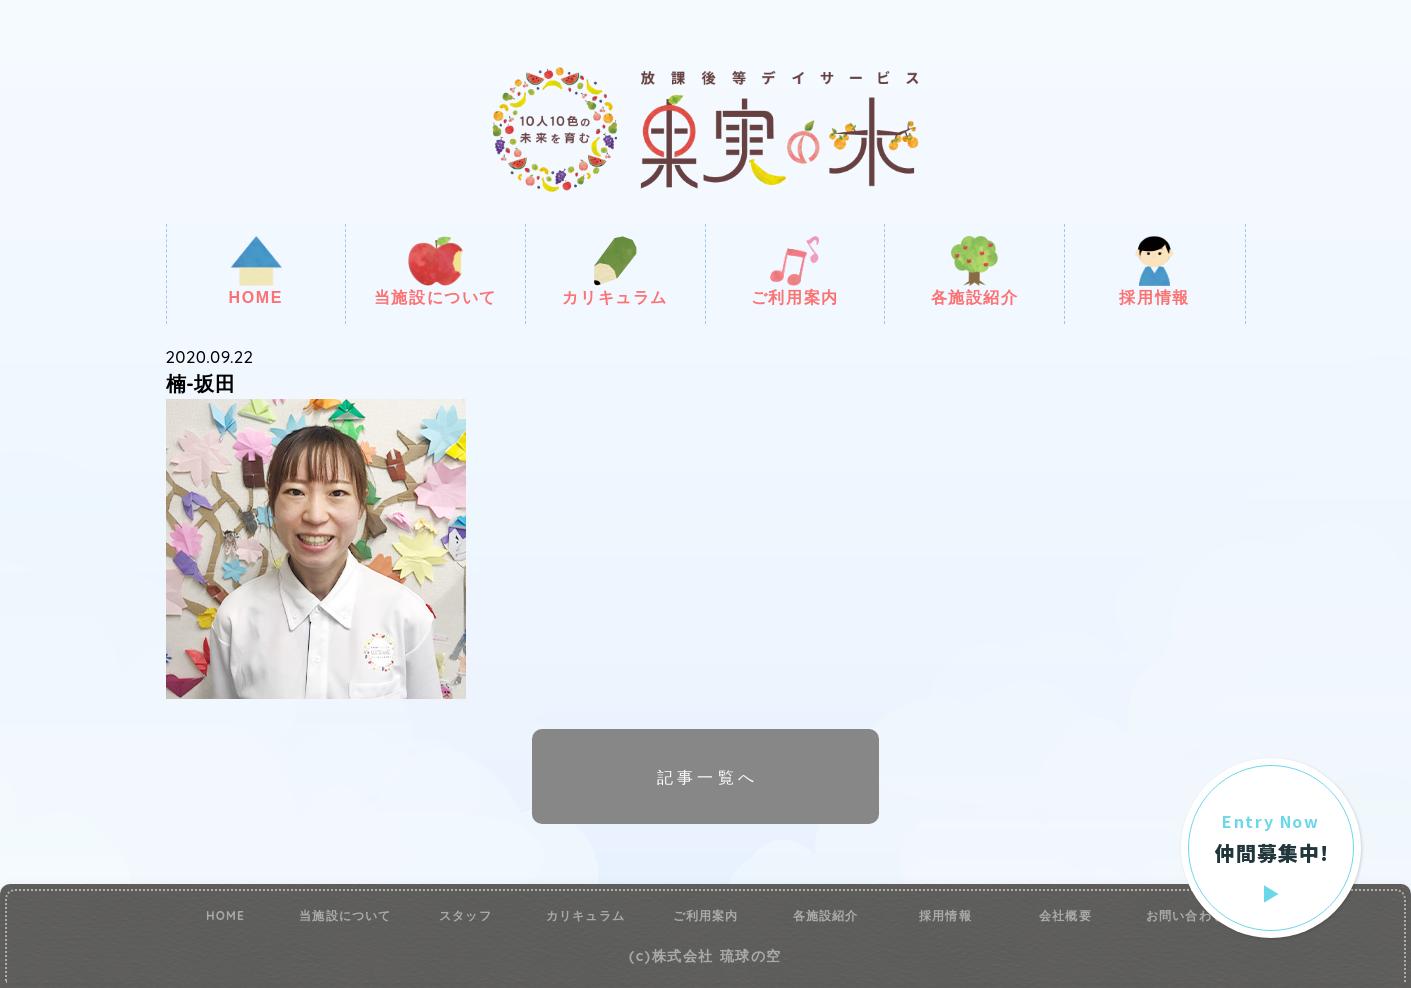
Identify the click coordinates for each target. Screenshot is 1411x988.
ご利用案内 (795, 271)
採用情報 (1154, 271)
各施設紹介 (975, 271)
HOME (256, 271)
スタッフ (465, 916)
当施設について (435, 271)
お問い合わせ (1185, 916)
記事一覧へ (708, 777)
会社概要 (1065, 916)
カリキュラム (615, 271)
